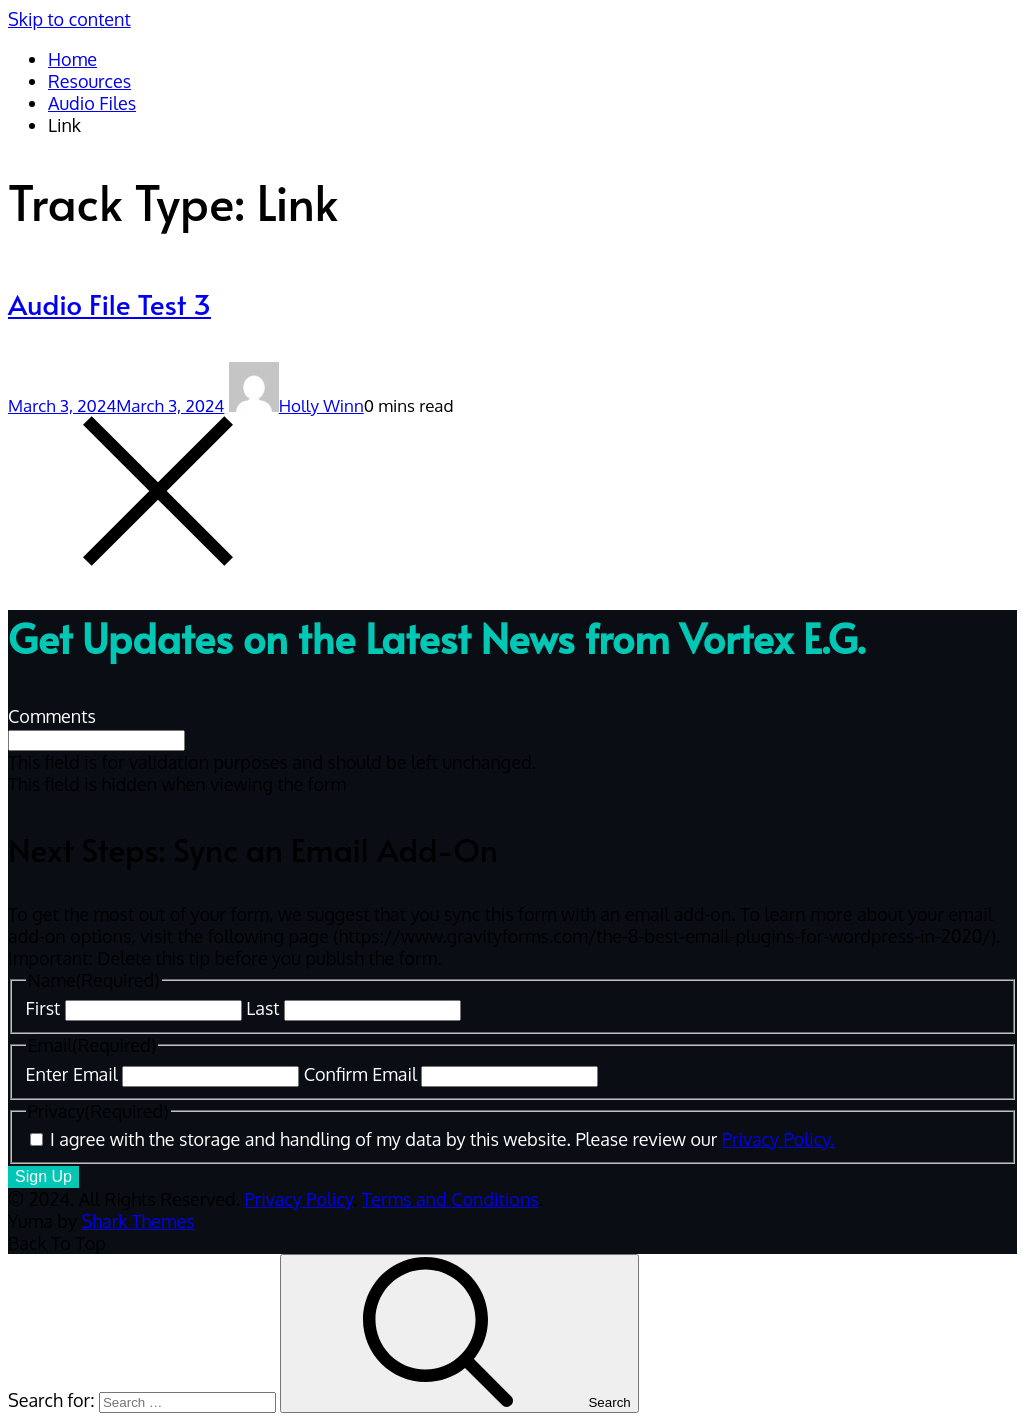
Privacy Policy (299, 1199)
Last (262, 1008)
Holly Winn (296, 405)
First (43, 1008)
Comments (52, 716)
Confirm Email (360, 1074)
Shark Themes (137, 1221)
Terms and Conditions (450, 1199)
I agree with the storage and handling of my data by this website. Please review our (442, 1139)
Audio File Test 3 (109, 303)
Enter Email (72, 1074)
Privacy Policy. (778, 1139)
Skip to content (69, 19)
